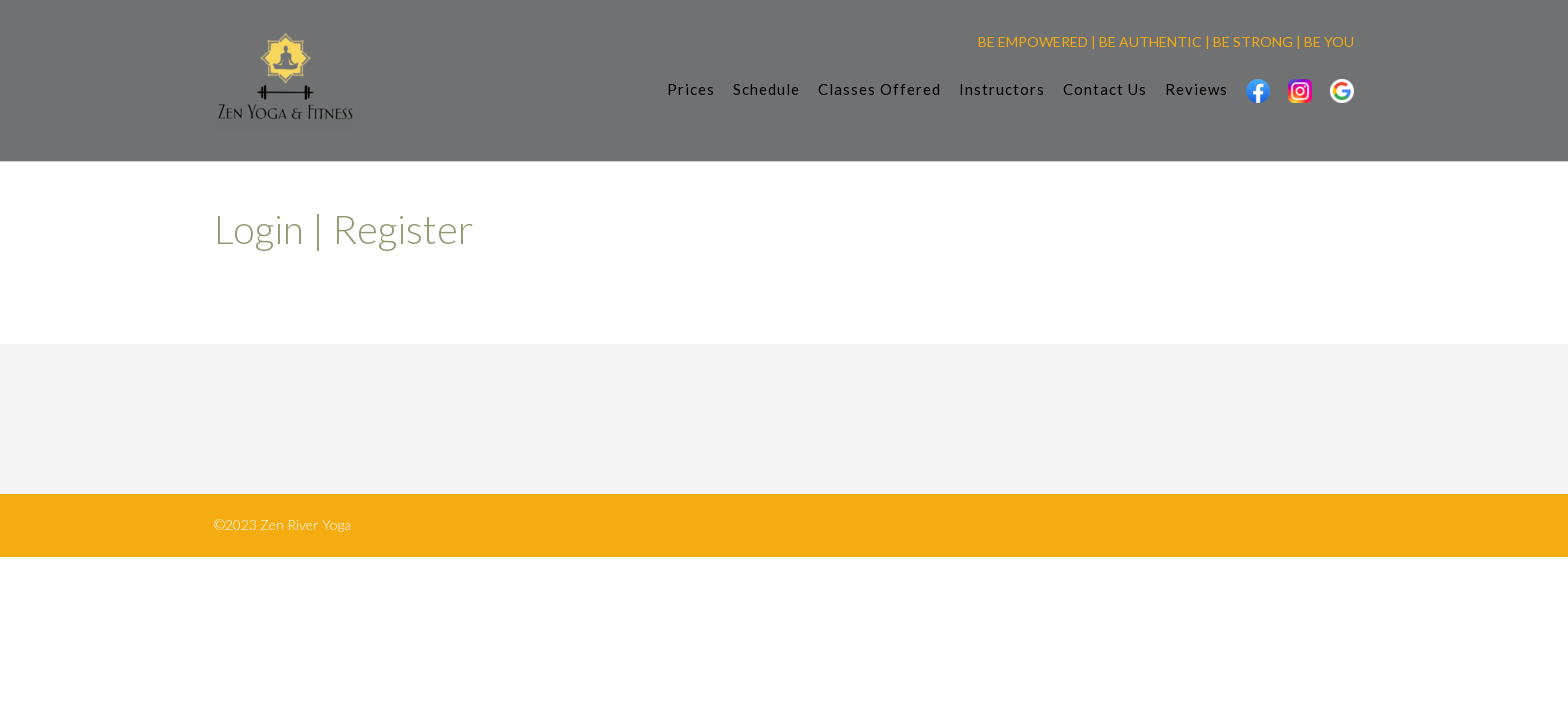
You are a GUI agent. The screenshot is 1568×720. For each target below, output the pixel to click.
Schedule (766, 90)
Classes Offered (879, 90)
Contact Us (1105, 90)
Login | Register (344, 229)
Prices (691, 90)
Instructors (1002, 90)
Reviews (1196, 90)
